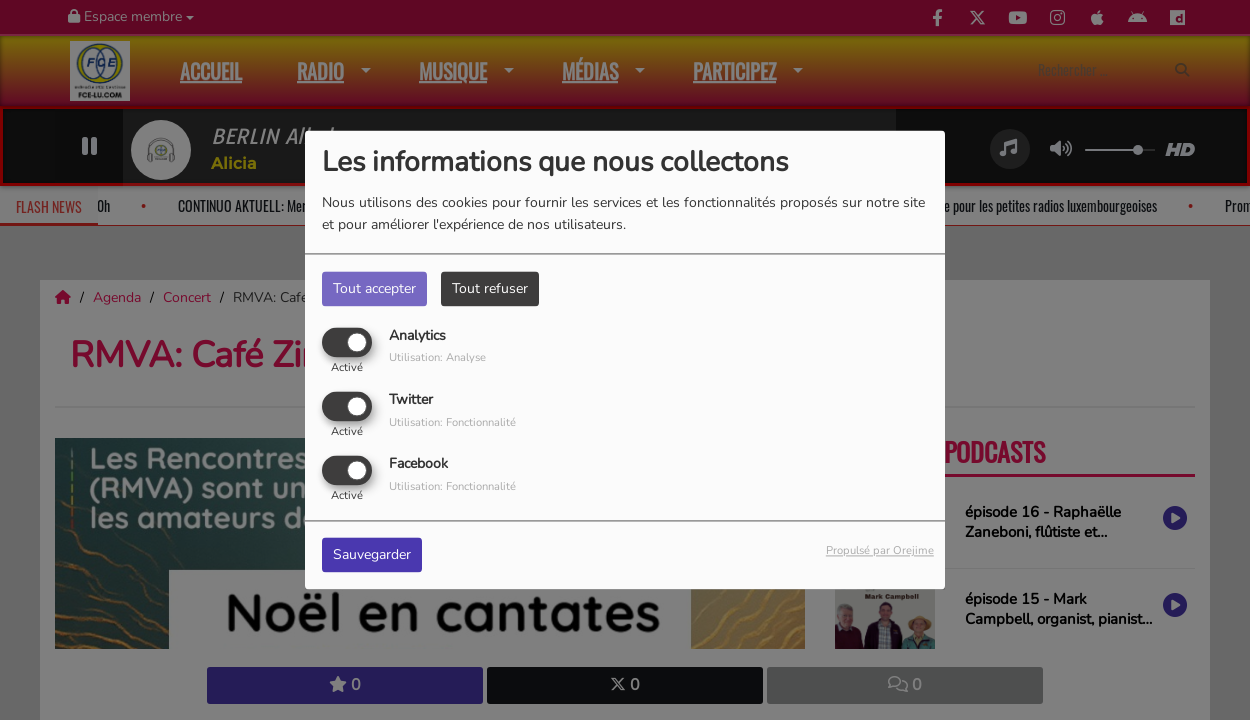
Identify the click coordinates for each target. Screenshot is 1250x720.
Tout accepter (374, 288)
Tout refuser (490, 288)
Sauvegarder (372, 555)
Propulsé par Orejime (880, 551)
